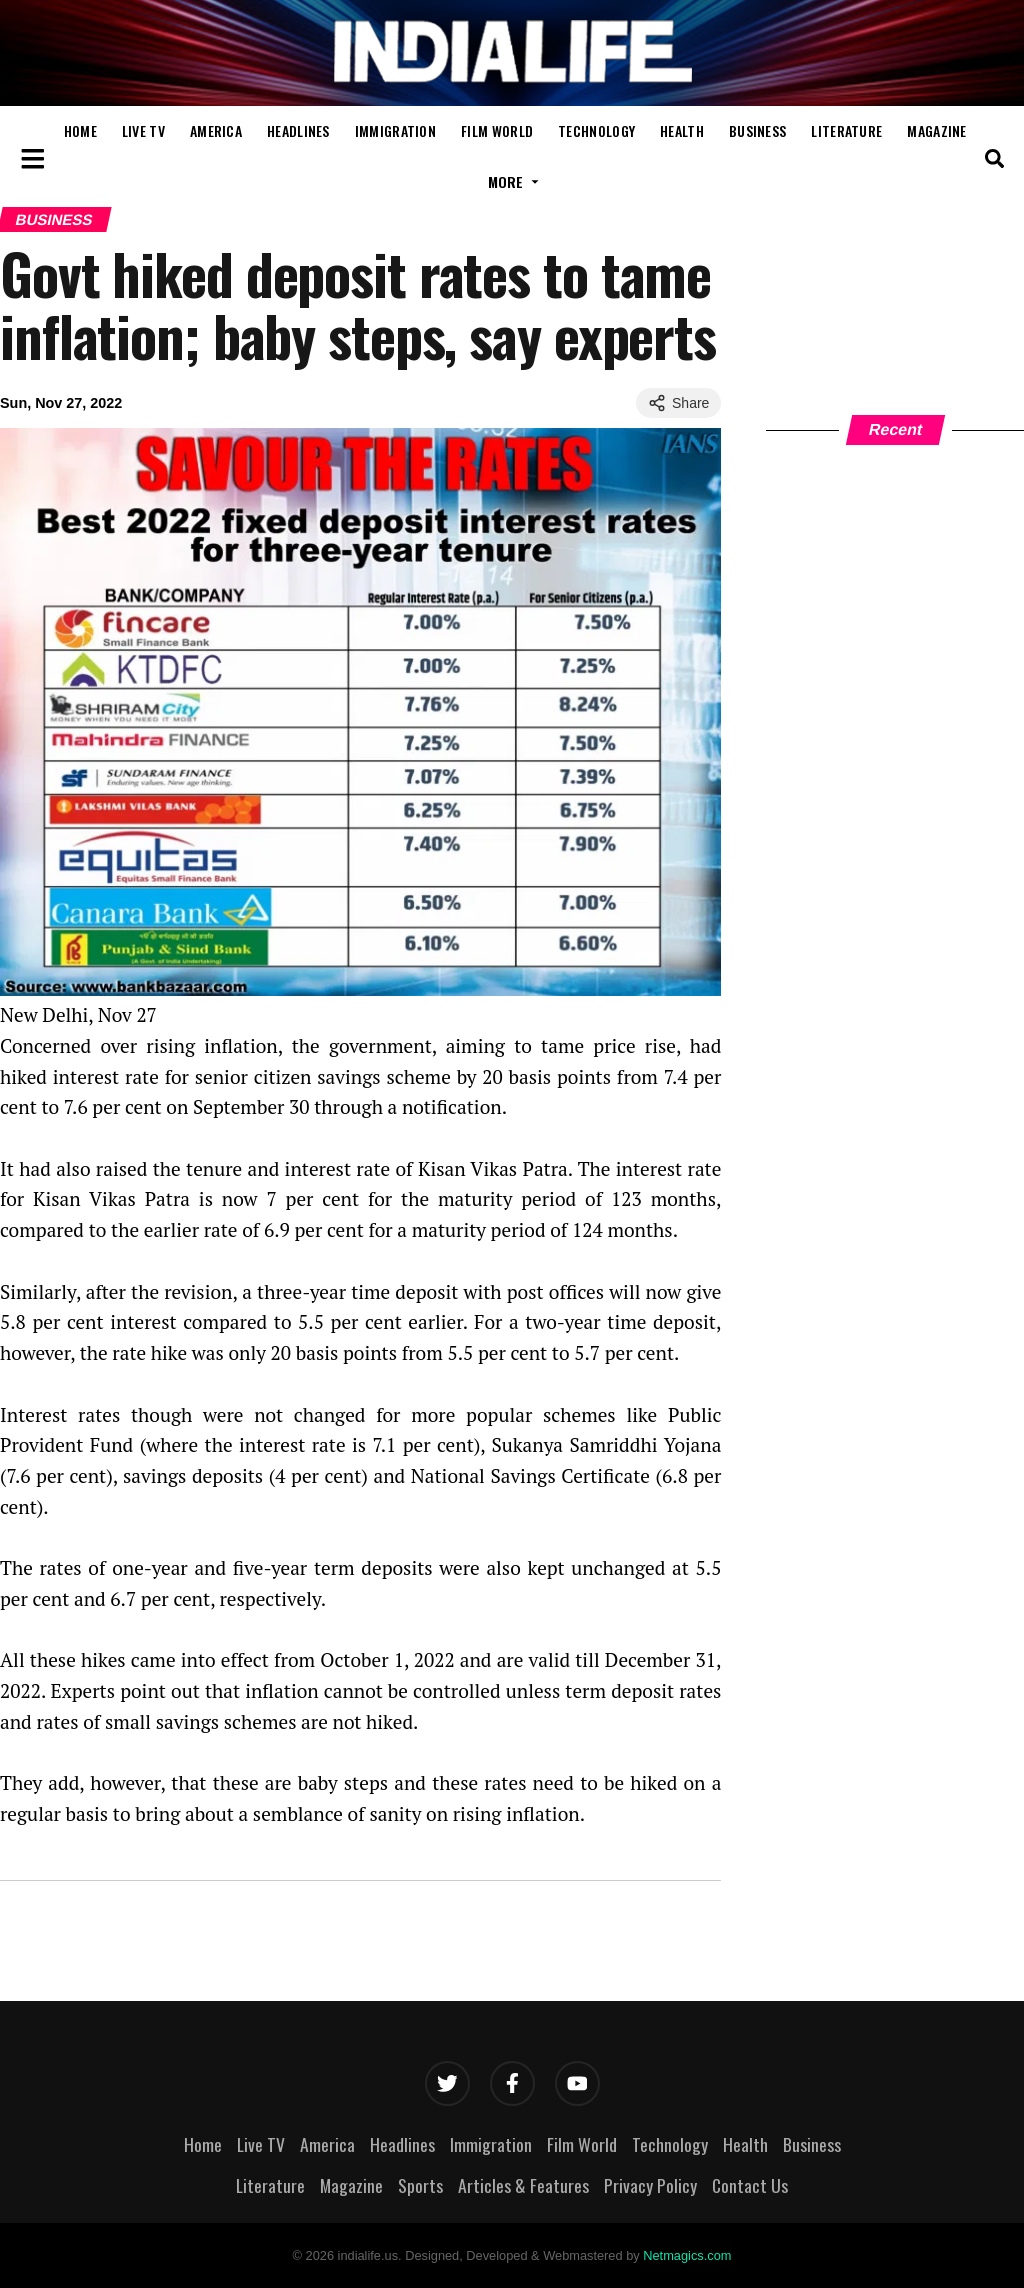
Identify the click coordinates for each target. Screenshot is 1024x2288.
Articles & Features (523, 2185)
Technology (596, 130)
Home (80, 130)
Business (757, 130)
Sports (420, 2185)
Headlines (298, 130)
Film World (497, 130)
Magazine (936, 130)
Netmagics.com (687, 2255)
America (216, 130)
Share (678, 403)
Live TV (143, 130)
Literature (846, 130)
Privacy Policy (650, 2185)
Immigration (395, 130)
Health (682, 130)
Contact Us (750, 2185)
